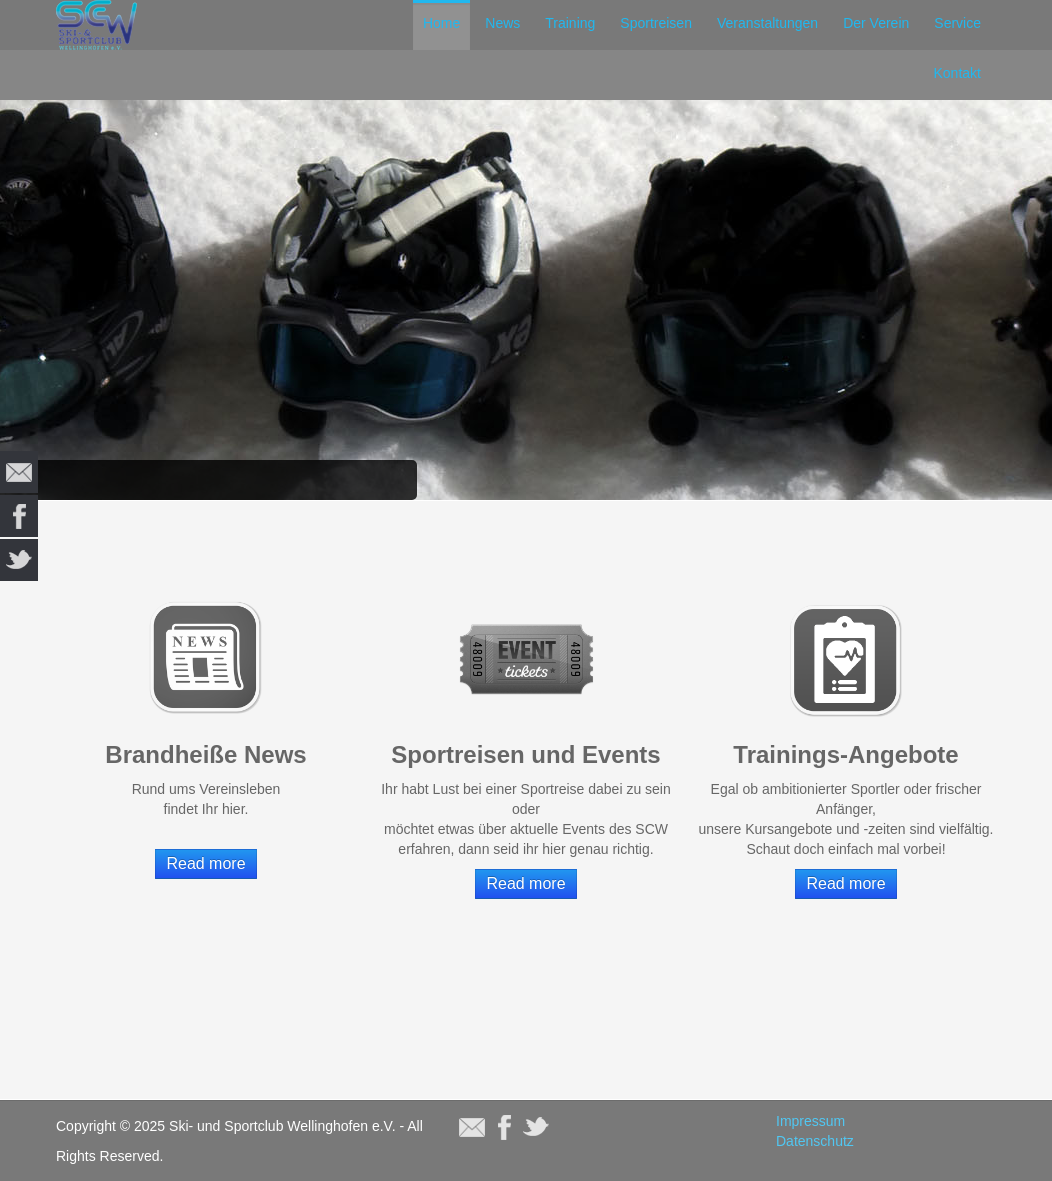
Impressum (810, 1121)
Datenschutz (815, 1141)
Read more (205, 863)
